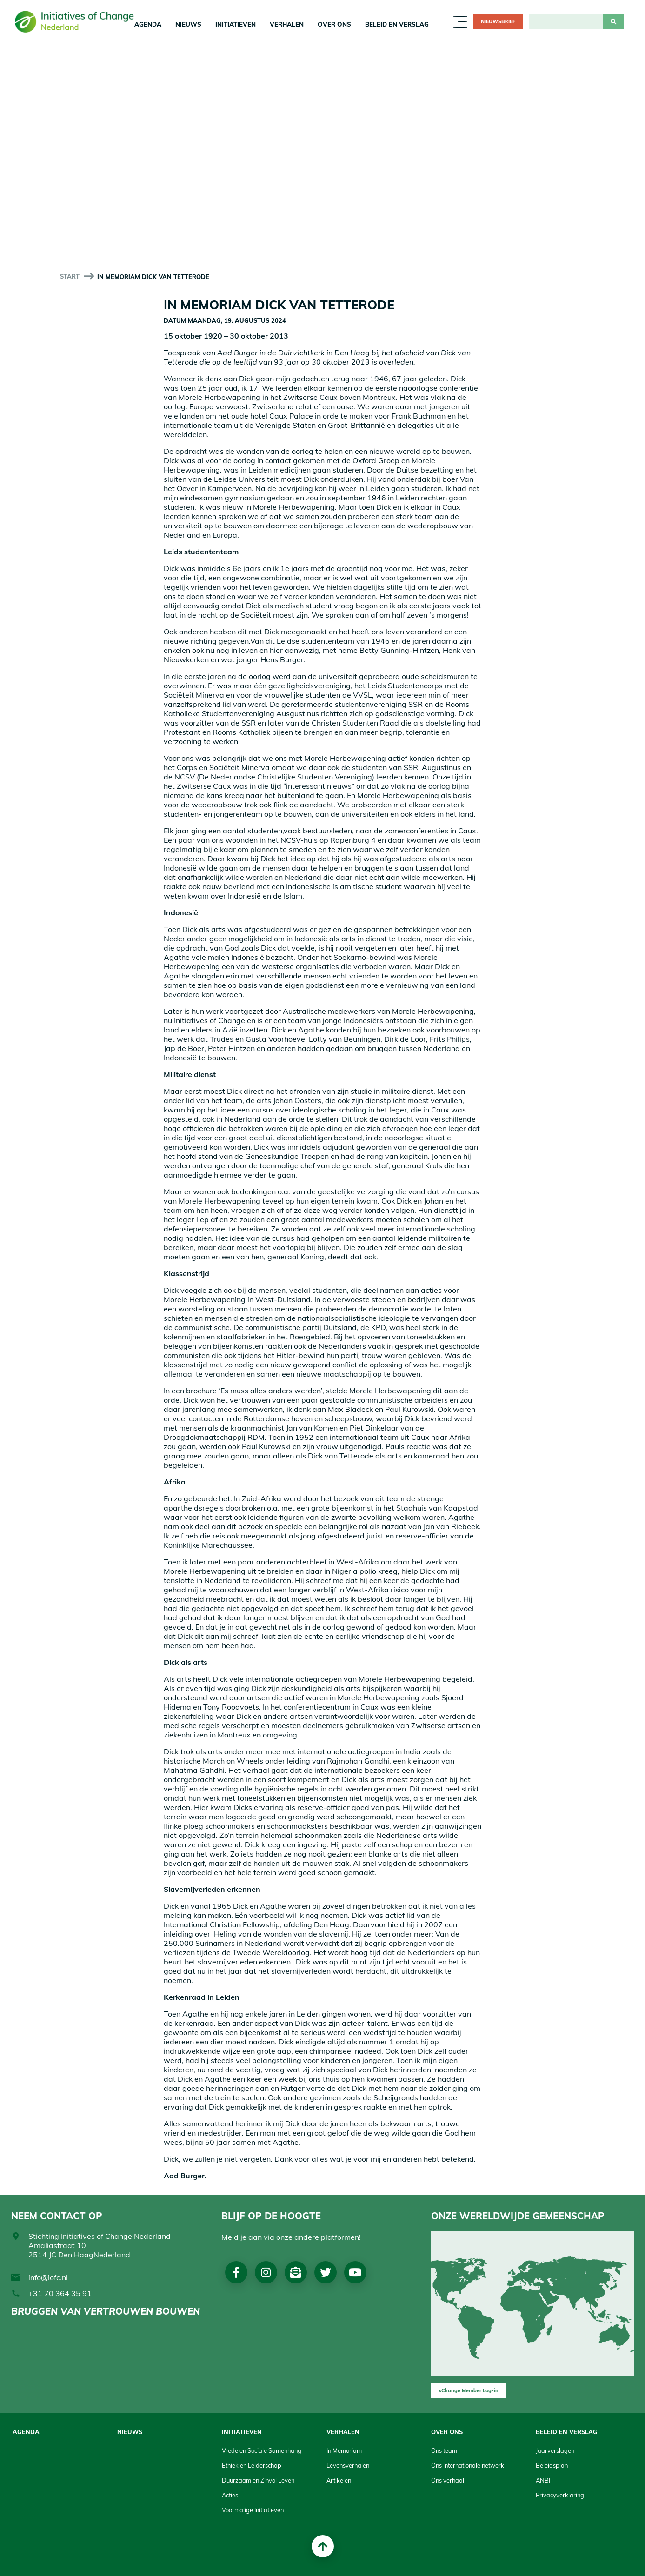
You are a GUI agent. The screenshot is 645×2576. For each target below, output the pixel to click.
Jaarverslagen (555, 2450)
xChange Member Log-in (469, 2390)
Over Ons (334, 24)
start (70, 276)
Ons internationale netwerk (467, 2465)
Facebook (236, 2272)
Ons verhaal (447, 2480)
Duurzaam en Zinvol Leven (258, 2480)
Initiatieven (235, 24)
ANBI (543, 2480)
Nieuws (188, 24)
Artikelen (338, 2480)
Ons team (444, 2450)
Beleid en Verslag (397, 24)
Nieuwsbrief (498, 21)
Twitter (326, 2272)
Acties (230, 2495)
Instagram (265, 2272)
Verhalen (287, 24)
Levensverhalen (347, 2465)
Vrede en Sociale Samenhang (261, 2450)
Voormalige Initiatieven (253, 2510)
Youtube (355, 2272)
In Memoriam (344, 2450)
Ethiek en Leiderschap (251, 2465)
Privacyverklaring (560, 2495)
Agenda (147, 24)
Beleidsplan (552, 2465)
